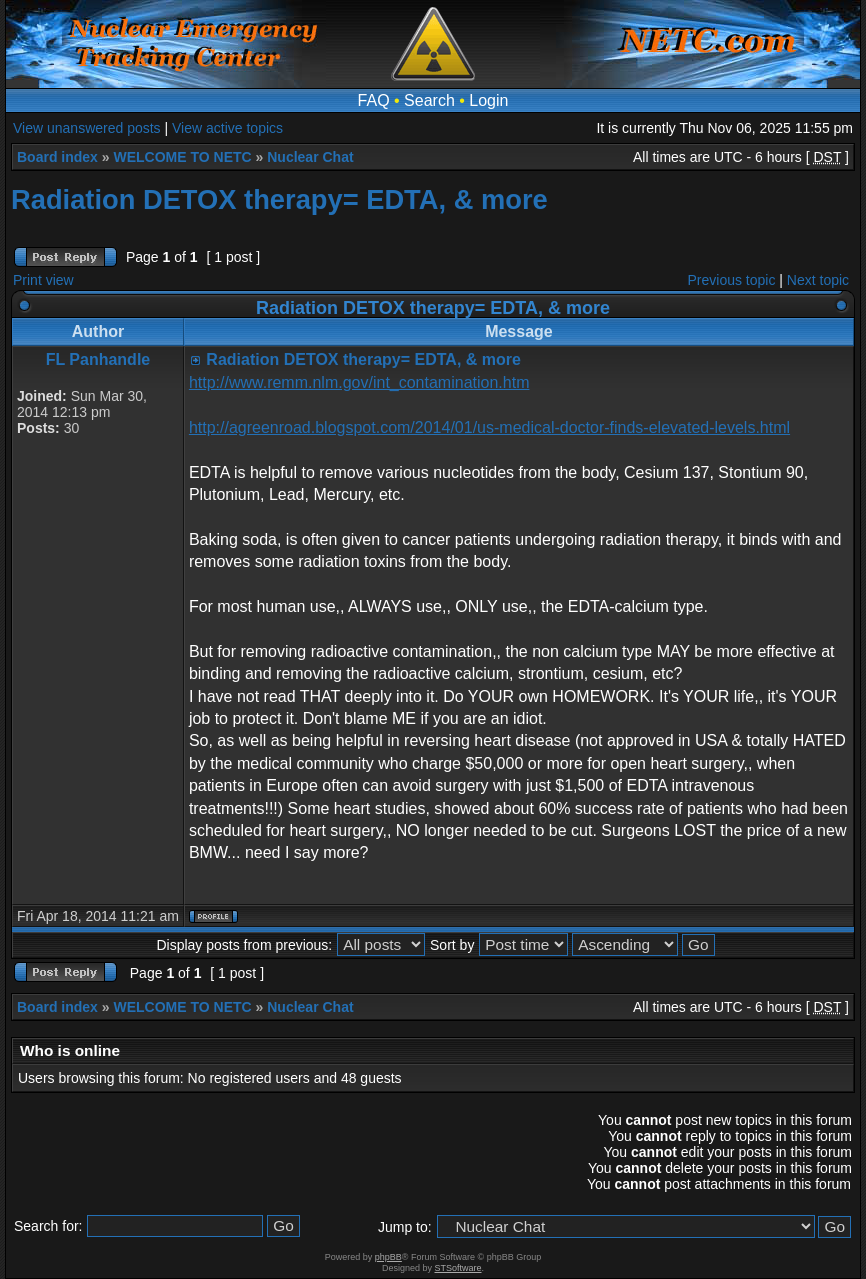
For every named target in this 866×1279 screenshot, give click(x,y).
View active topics (227, 128)
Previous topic (732, 280)
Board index (57, 157)
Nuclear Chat (310, 157)
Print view (43, 280)
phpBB (388, 1257)
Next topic (818, 280)
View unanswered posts (87, 128)
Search (429, 100)
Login (488, 100)
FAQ (374, 100)
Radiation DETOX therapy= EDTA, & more (279, 199)
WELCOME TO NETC (182, 157)
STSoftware (458, 1268)
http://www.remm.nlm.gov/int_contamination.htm (359, 382)
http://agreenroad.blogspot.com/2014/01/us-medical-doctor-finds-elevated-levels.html (489, 427)
